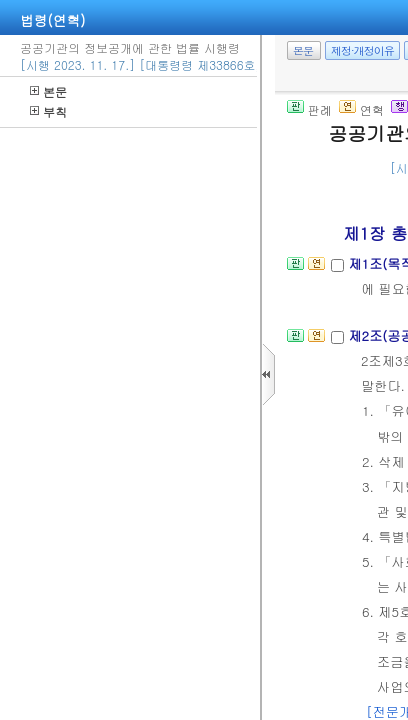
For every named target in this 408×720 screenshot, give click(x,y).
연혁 (361, 109)
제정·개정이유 (362, 50)
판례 (309, 109)
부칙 (48, 111)
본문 (48, 91)
